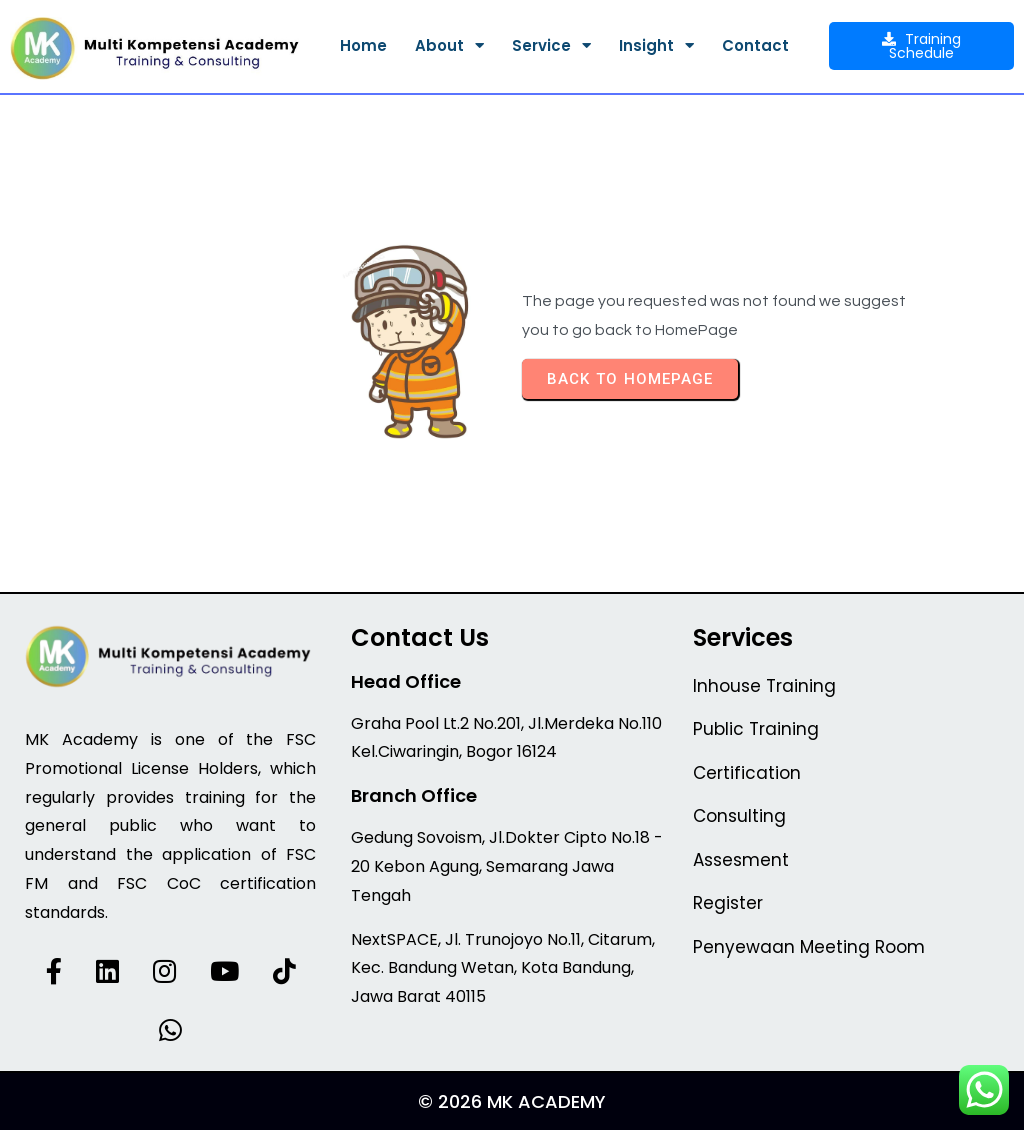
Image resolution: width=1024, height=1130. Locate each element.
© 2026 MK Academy (512, 1101)
